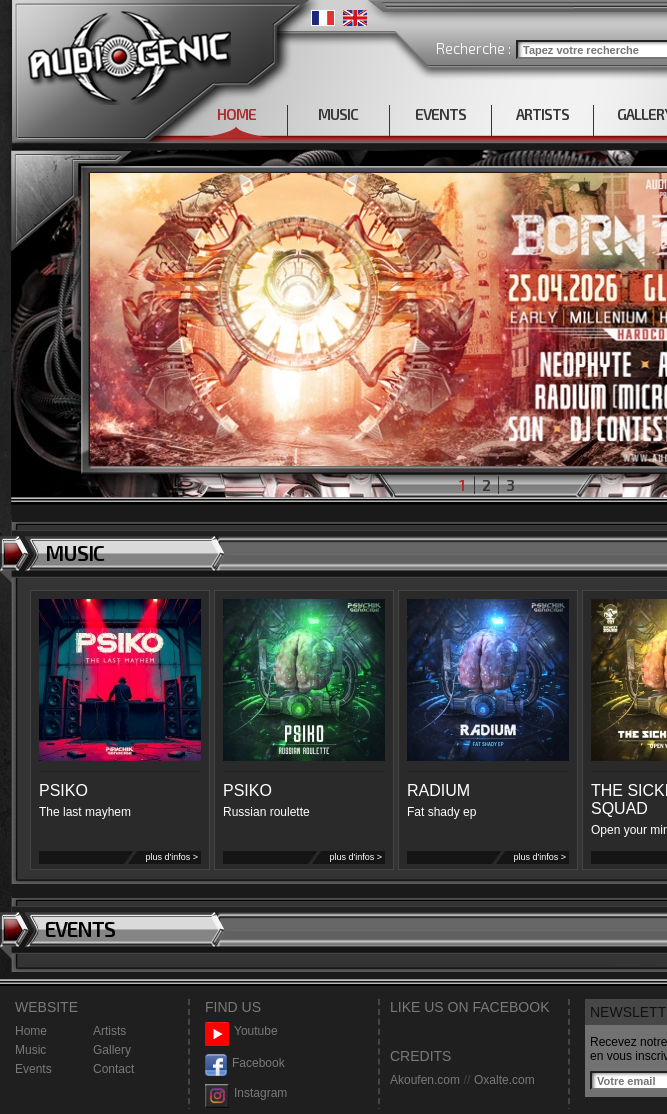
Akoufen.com (425, 1080)
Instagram (246, 1093)
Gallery (112, 1050)
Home (31, 1031)
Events (33, 1069)
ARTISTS (542, 114)
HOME (236, 114)
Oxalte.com (504, 1080)
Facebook (245, 1063)
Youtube (241, 1031)
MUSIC (338, 114)
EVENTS (440, 114)
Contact (113, 1069)
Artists (109, 1031)
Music (30, 1050)
